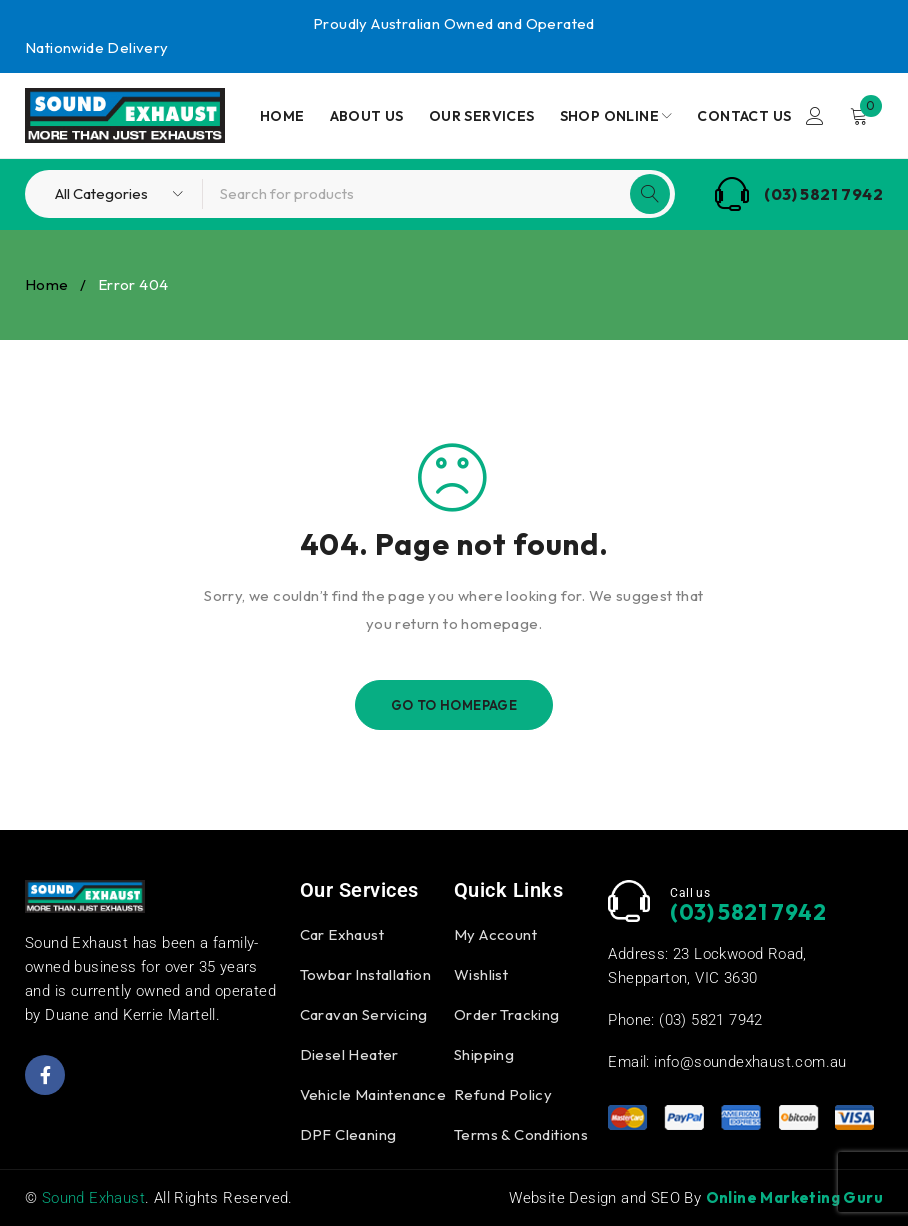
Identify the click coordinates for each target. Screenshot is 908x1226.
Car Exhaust (342, 934)
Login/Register (815, 116)
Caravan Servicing (364, 1014)
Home (47, 284)
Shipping (484, 1054)
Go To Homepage (454, 705)
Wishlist (481, 974)
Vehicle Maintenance (373, 1094)
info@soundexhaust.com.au (750, 1062)
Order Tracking (507, 1014)
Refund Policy (503, 1094)
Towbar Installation (366, 974)
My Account (495, 934)
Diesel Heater (349, 1054)
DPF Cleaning (348, 1134)
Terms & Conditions (521, 1134)
